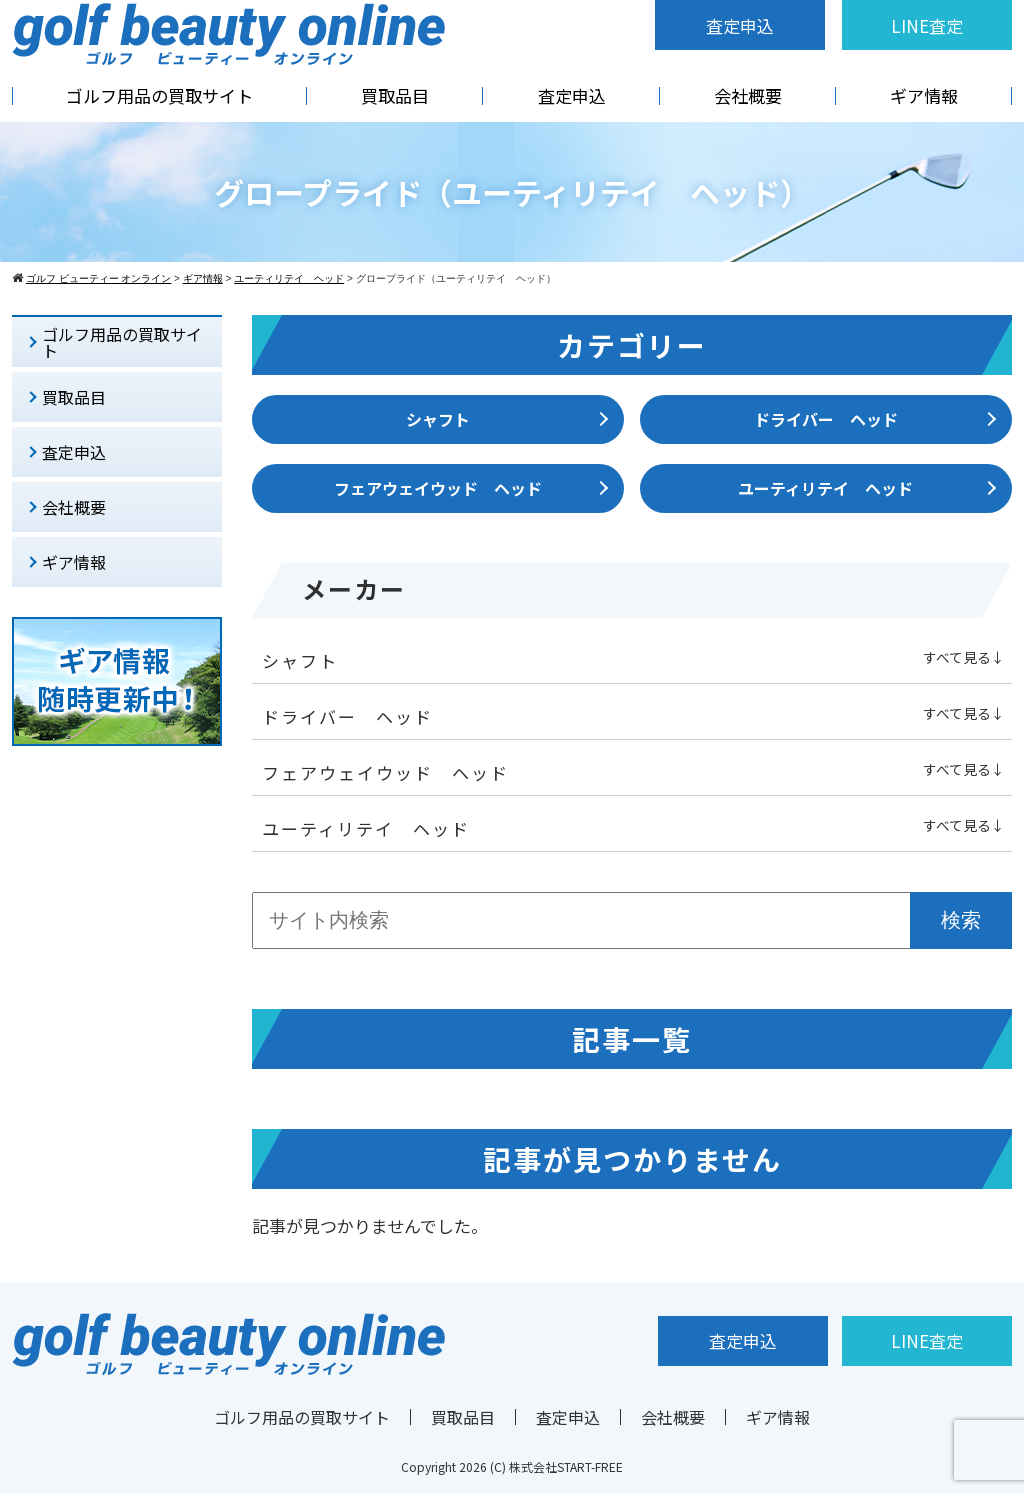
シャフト (438, 419)
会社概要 (748, 95)
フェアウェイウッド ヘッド (438, 488)
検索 (961, 920)
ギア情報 (924, 95)
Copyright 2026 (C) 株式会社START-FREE (512, 1466)
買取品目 (395, 95)
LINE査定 (927, 25)
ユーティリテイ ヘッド (825, 488)
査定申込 (740, 25)
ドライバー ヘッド (826, 419)
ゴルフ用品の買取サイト (159, 95)
